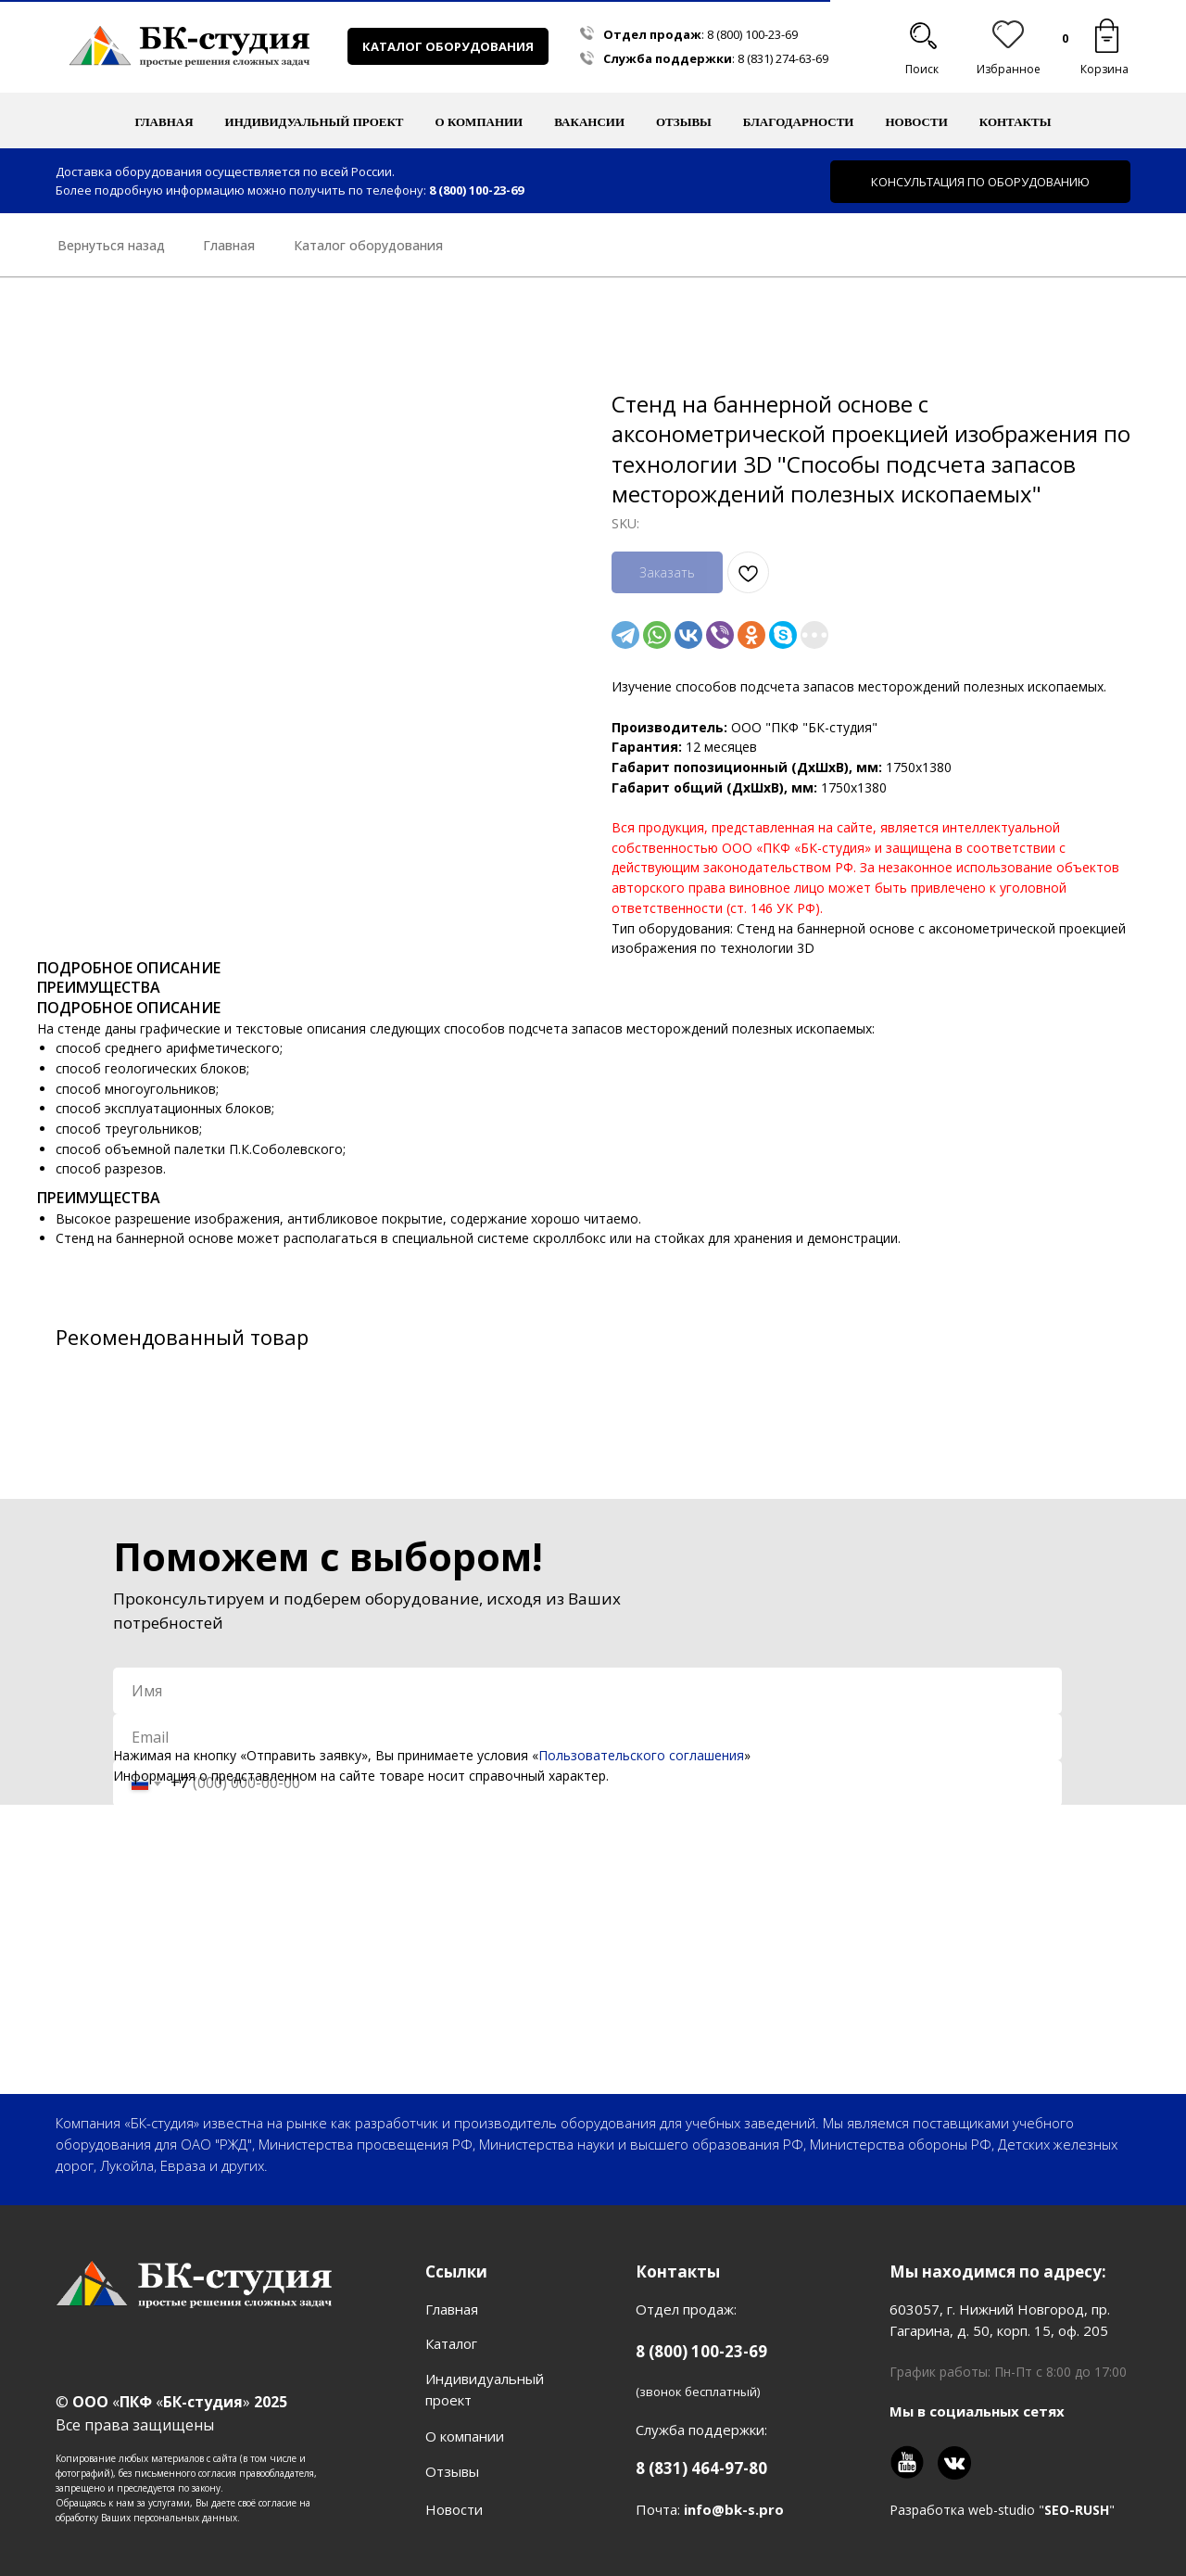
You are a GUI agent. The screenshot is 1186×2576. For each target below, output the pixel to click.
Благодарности (798, 122)
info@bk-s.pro (734, 2509)
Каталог (451, 2343)
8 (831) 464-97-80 (701, 2468)
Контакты (1015, 122)
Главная (164, 122)
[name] (587, 1691)
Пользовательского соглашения (641, 1755)
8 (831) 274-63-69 (783, 58)
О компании (464, 2436)
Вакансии (589, 122)
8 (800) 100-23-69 (752, 34)
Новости (916, 122)
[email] (587, 1737)
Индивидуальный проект (314, 122)
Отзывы (684, 122)
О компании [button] (479, 122)
